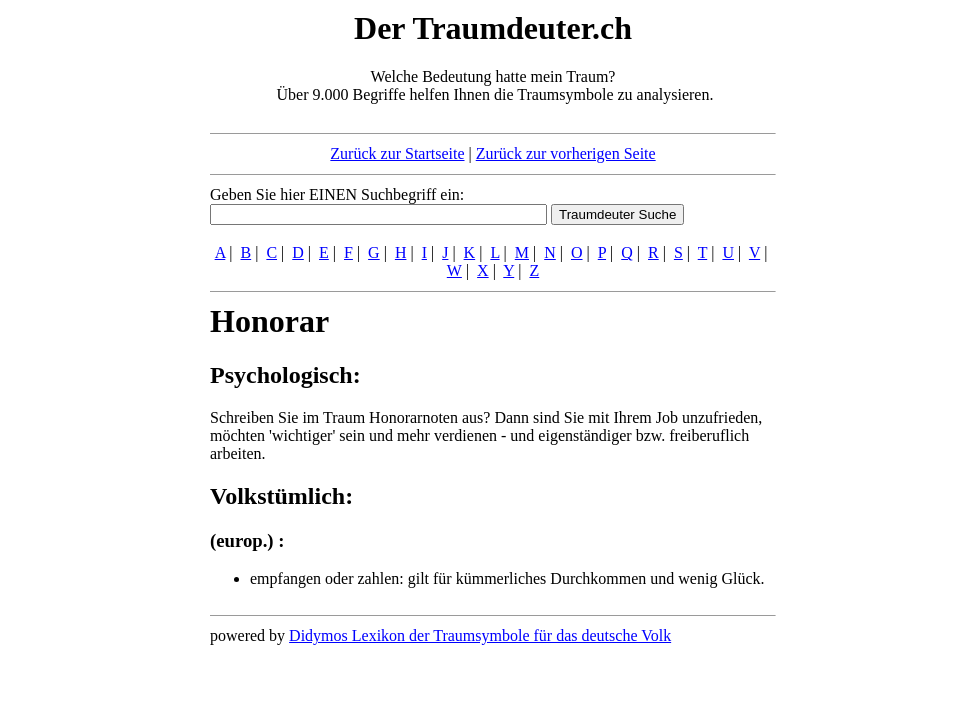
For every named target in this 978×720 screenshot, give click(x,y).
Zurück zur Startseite (397, 153)
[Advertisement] (88, 308)
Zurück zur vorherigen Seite (566, 153)
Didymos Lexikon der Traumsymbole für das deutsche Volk (480, 635)
